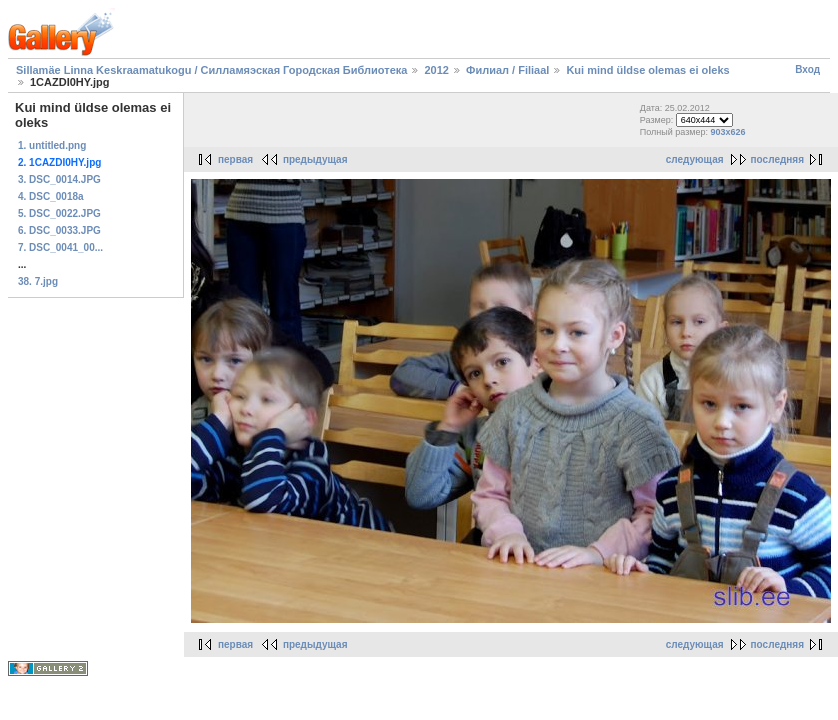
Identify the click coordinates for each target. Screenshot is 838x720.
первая (235, 159)
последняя (777, 159)
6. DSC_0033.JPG (59, 230)
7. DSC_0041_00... (60, 247)
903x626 (728, 132)
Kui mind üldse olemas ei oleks (647, 70)
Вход (807, 69)
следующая (695, 159)
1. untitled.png (52, 145)
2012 (436, 70)
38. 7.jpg (38, 281)
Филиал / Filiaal (507, 70)
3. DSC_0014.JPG (59, 179)
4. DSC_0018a (51, 196)
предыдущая (315, 159)
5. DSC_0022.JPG (59, 213)
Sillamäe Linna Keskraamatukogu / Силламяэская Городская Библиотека (211, 70)
